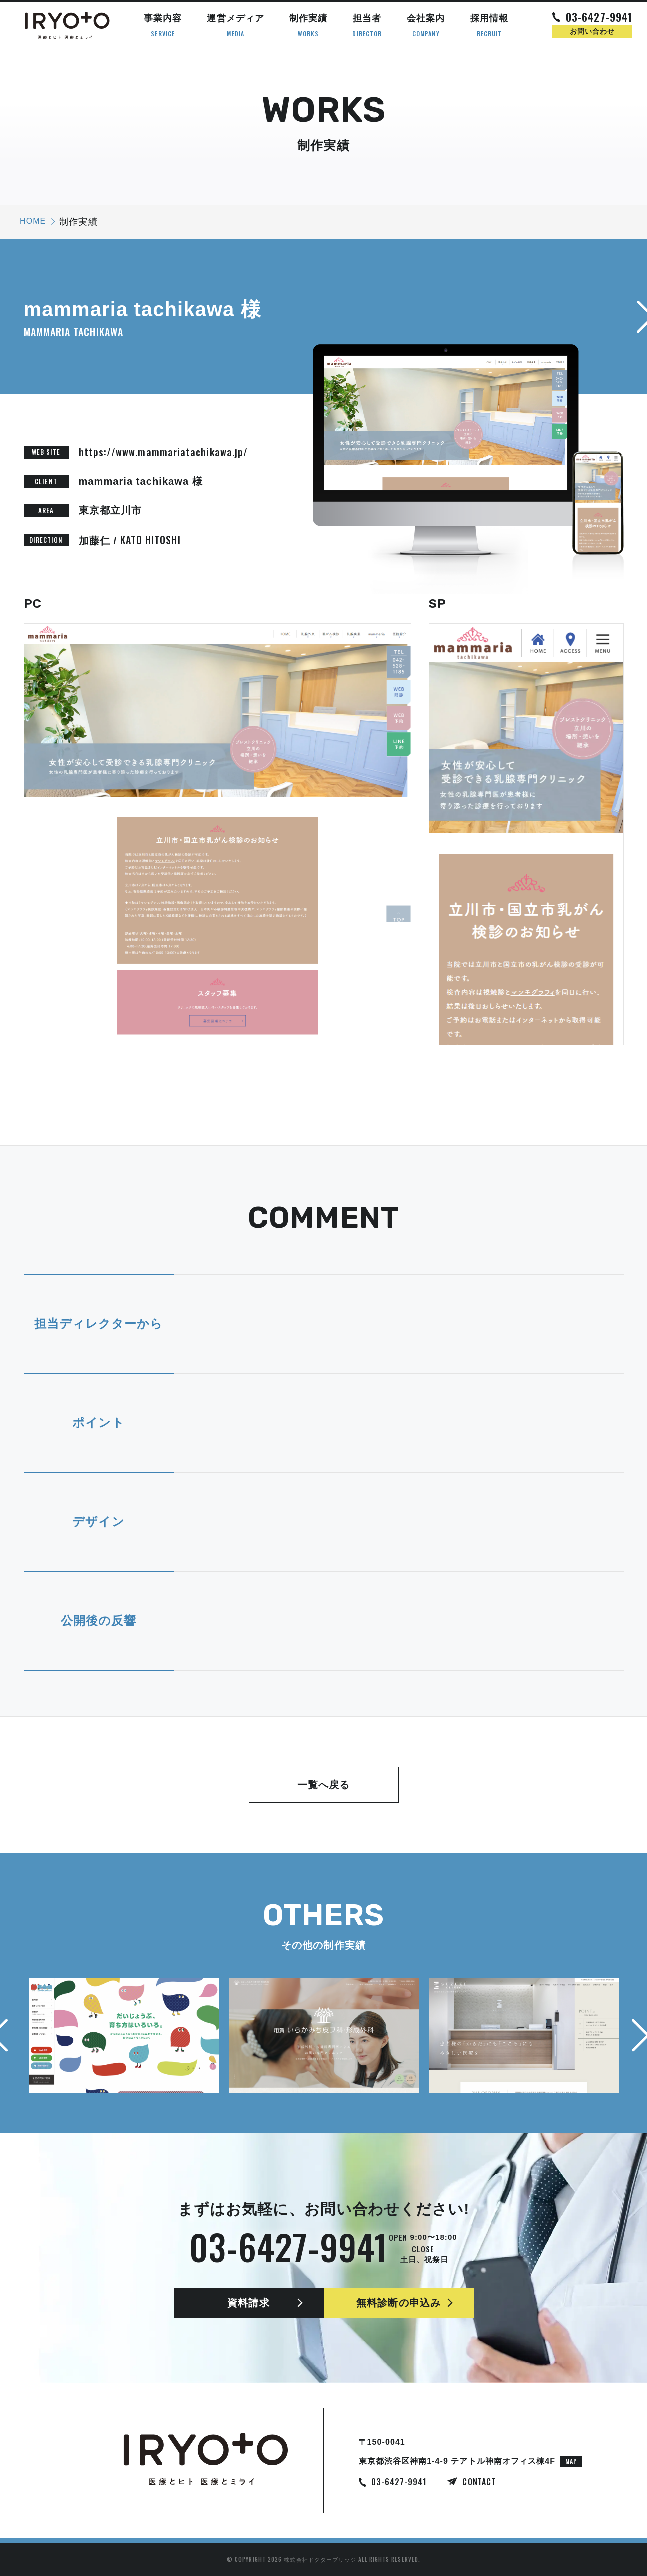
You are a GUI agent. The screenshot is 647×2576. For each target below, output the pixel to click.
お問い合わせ (592, 31)
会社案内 (426, 25)
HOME (33, 221)
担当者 (367, 25)
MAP (571, 2461)
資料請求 (248, 2302)
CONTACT (479, 2482)
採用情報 (489, 25)
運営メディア (235, 25)
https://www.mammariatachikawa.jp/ (163, 451)
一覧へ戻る (323, 1784)
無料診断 (398, 2302)
